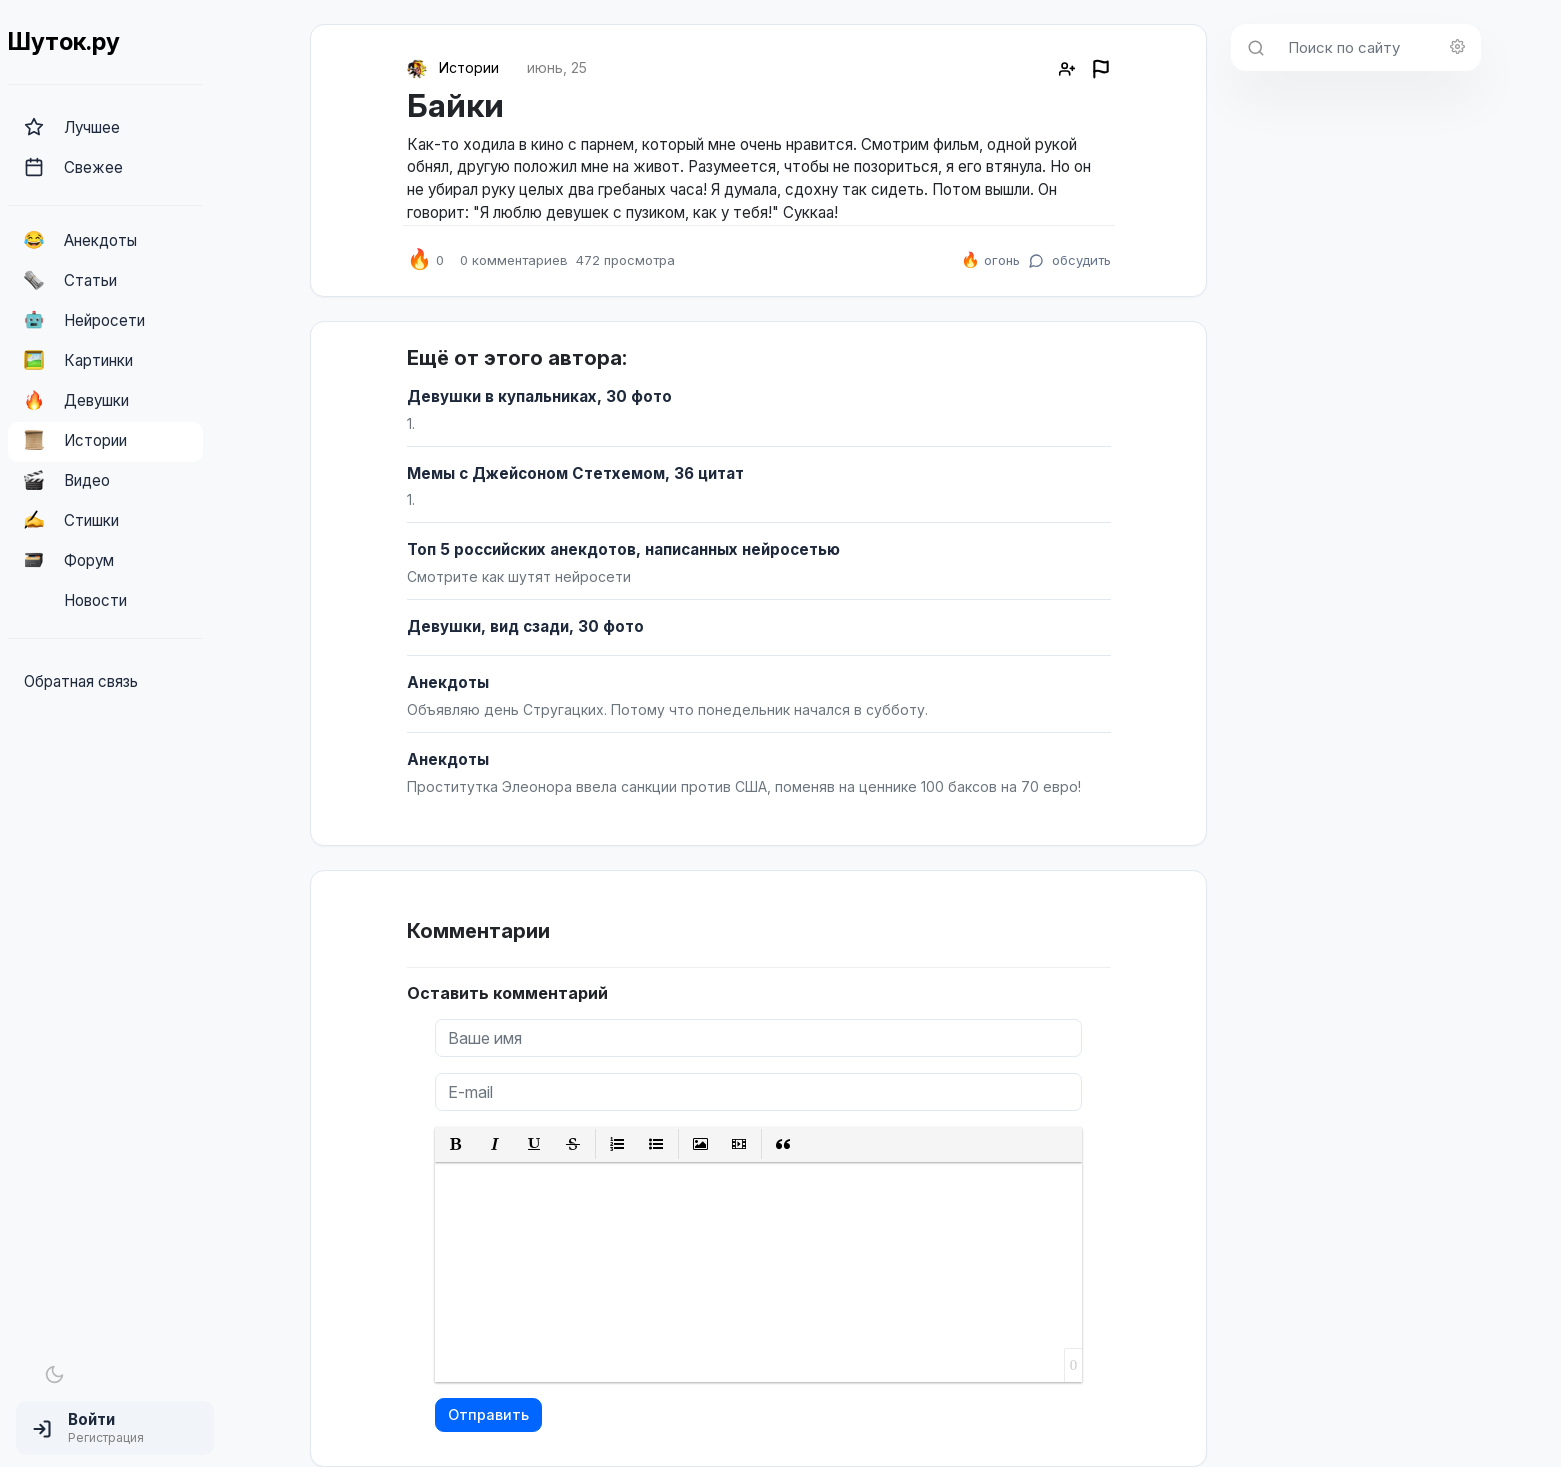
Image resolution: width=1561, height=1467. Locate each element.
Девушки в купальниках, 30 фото (539, 396)
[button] (115, 1428)
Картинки (78, 360)
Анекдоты (80, 240)
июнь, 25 (557, 67)
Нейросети (84, 320)
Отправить (488, 1414)
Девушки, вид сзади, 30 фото (525, 626)
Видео (67, 480)
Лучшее (72, 127)
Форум (69, 560)
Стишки (71, 520)
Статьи (70, 280)
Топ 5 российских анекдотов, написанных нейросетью (623, 549)
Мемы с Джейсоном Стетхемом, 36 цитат (575, 473)
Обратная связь (81, 681)
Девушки (76, 400)
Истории (75, 440)
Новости (75, 600)
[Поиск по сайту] (1378, 47)
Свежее (73, 167)
